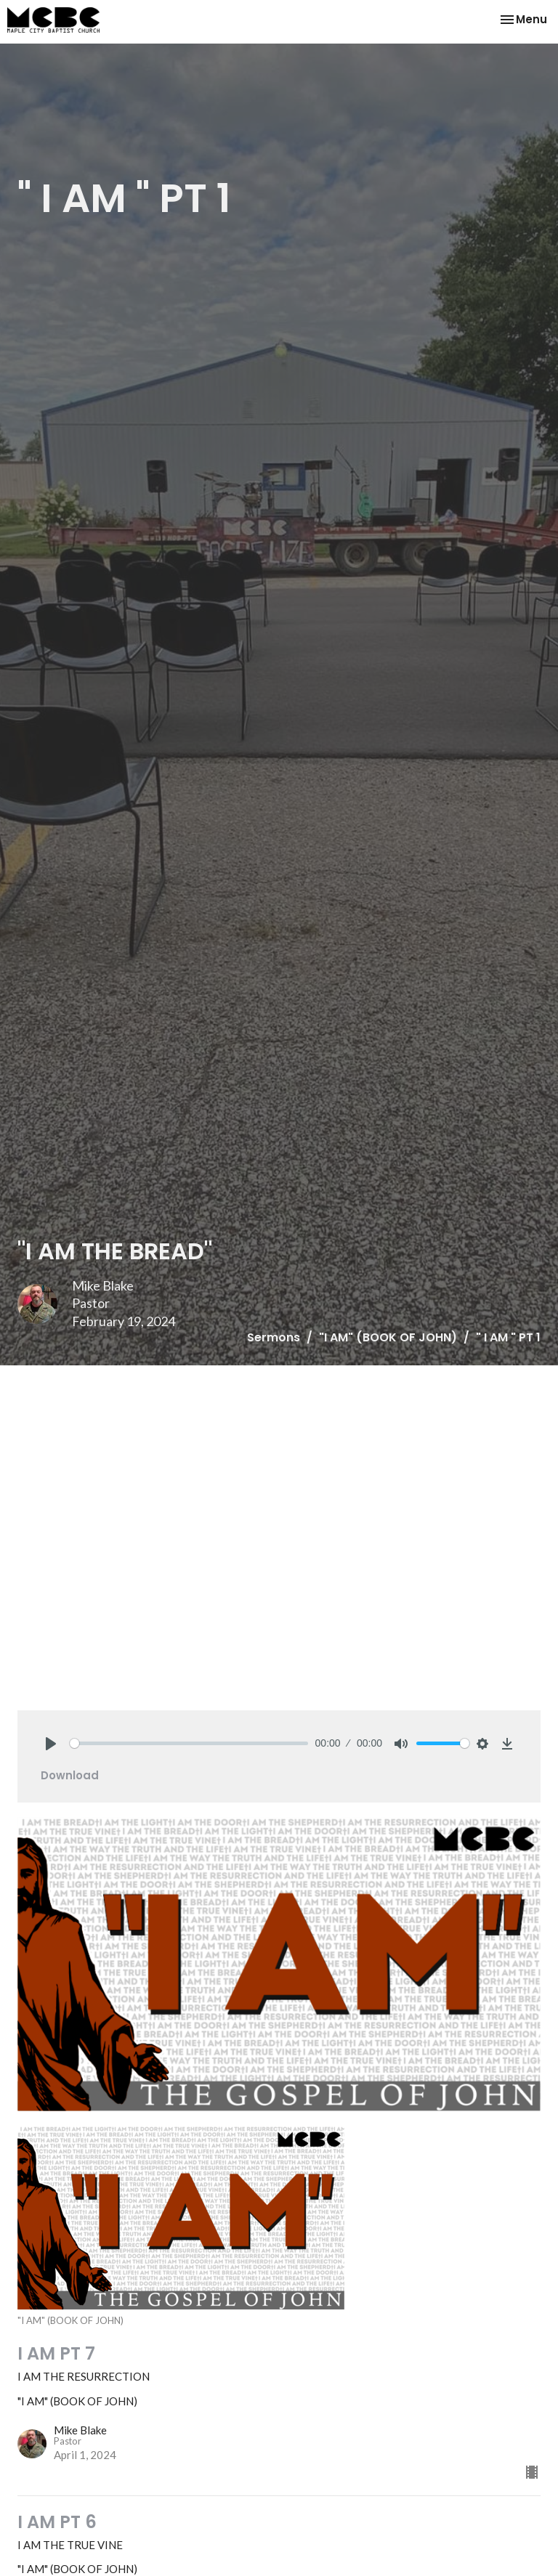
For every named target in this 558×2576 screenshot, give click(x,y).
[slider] (189, 1743)
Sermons (273, 1337)
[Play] (50, 1743)
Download (70, 1775)
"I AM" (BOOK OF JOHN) (388, 1337)
